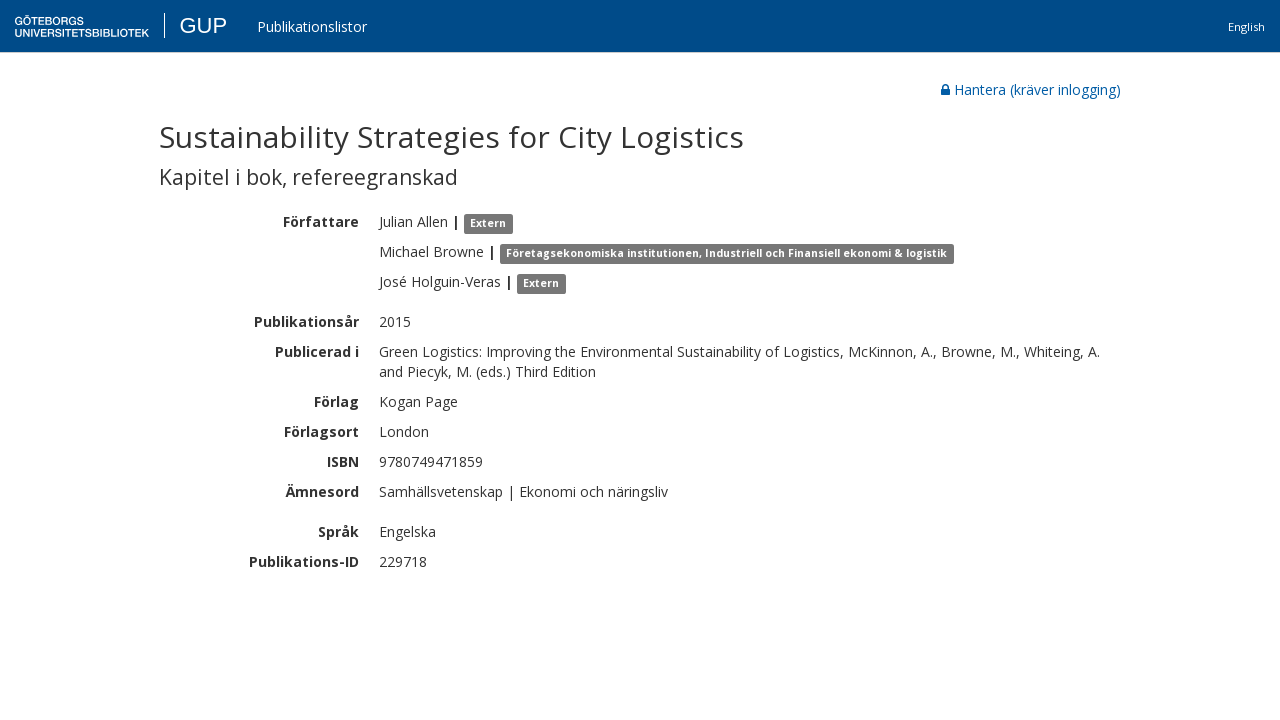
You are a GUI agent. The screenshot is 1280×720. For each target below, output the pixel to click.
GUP (203, 25)
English (1246, 26)
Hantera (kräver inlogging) (1031, 89)
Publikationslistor (312, 26)
